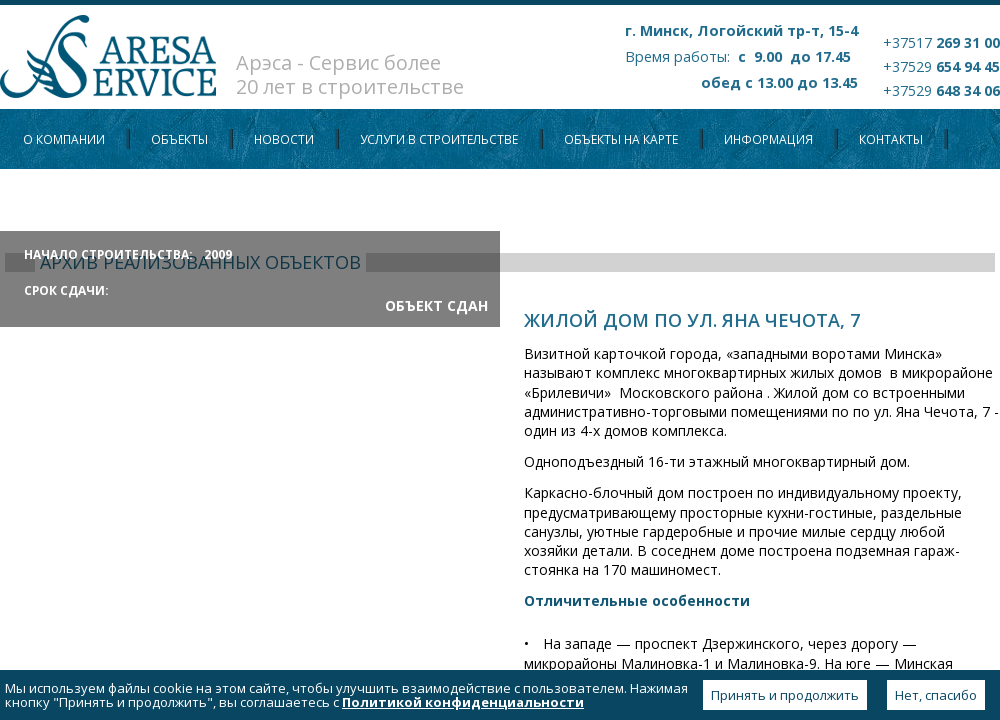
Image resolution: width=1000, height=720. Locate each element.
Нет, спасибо (936, 695)
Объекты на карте (621, 139)
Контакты (891, 139)
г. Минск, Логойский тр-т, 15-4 (741, 30)
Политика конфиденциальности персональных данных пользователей (264, 199)
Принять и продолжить (785, 695)
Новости (284, 139)
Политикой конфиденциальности (463, 702)
